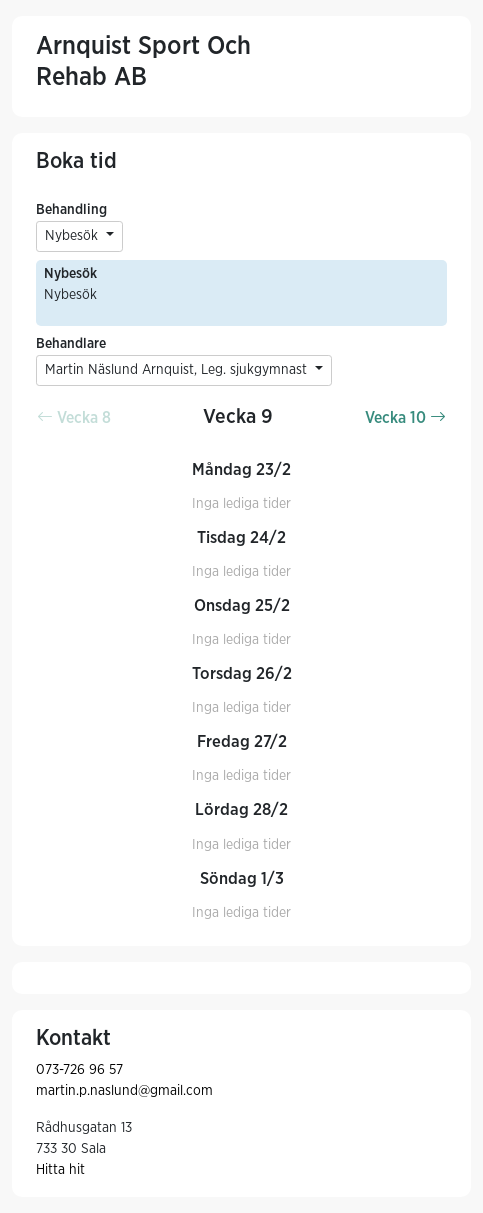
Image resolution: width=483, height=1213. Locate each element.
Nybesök (73, 236)
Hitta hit (60, 1170)
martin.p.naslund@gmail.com (124, 1091)
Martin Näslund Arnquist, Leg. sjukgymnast (178, 370)
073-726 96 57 (79, 1070)
